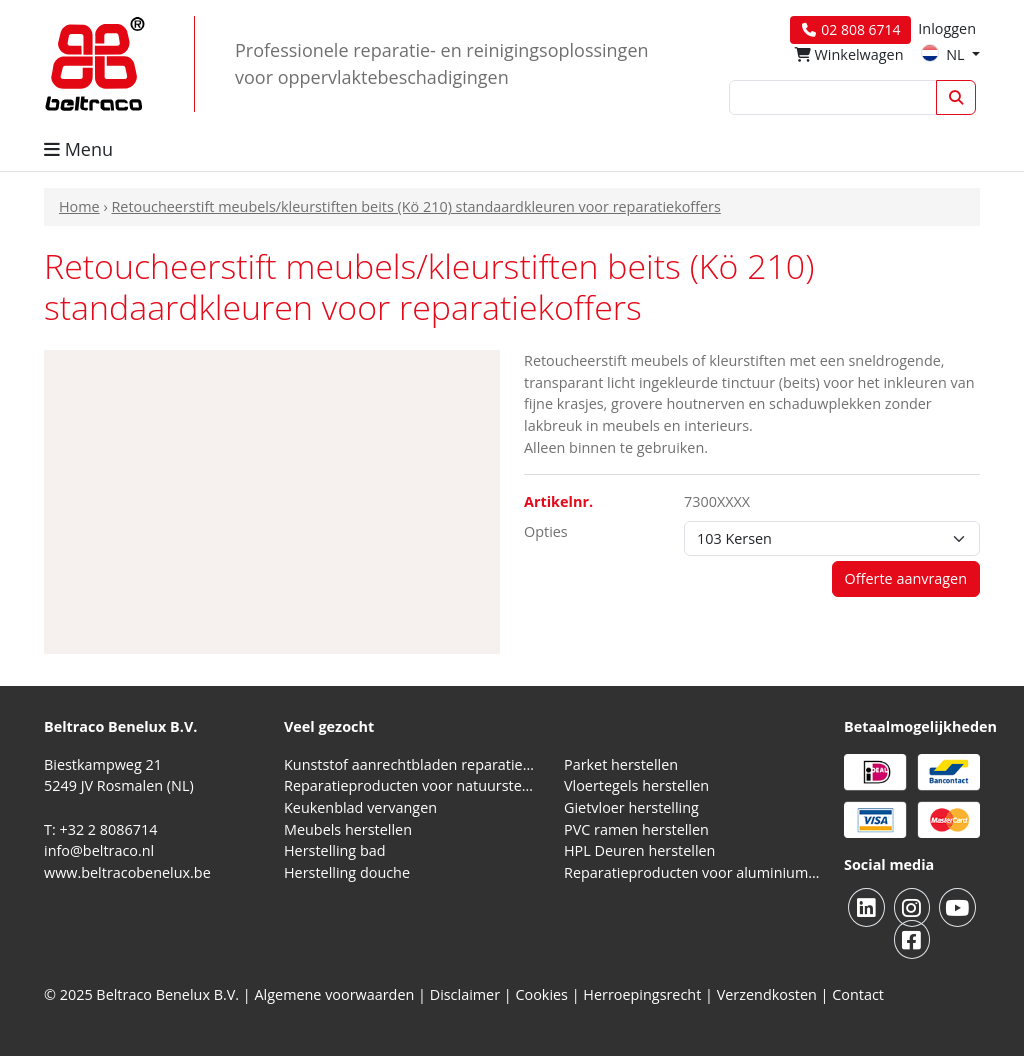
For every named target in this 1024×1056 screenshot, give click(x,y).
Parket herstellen (621, 764)
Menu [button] (78, 149)
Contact (858, 994)
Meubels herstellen (348, 829)
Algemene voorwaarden (335, 994)
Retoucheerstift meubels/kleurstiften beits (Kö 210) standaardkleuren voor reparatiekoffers (415, 206)
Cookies (541, 994)
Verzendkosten (767, 994)
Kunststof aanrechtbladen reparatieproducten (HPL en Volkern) (412, 764)
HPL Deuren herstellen (639, 850)
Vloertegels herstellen (636, 785)
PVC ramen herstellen (636, 829)
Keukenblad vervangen (360, 807)
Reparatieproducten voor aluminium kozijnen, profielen (692, 872)
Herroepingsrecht (644, 994)
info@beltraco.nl (99, 850)
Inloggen (947, 28)
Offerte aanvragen (906, 578)
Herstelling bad (335, 850)
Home (79, 206)
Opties (546, 531)
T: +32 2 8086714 (100, 829)
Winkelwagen (849, 54)
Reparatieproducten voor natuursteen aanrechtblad (412, 785)
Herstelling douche (347, 872)
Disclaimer (465, 994)
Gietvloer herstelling (631, 807)
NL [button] (944, 54)
